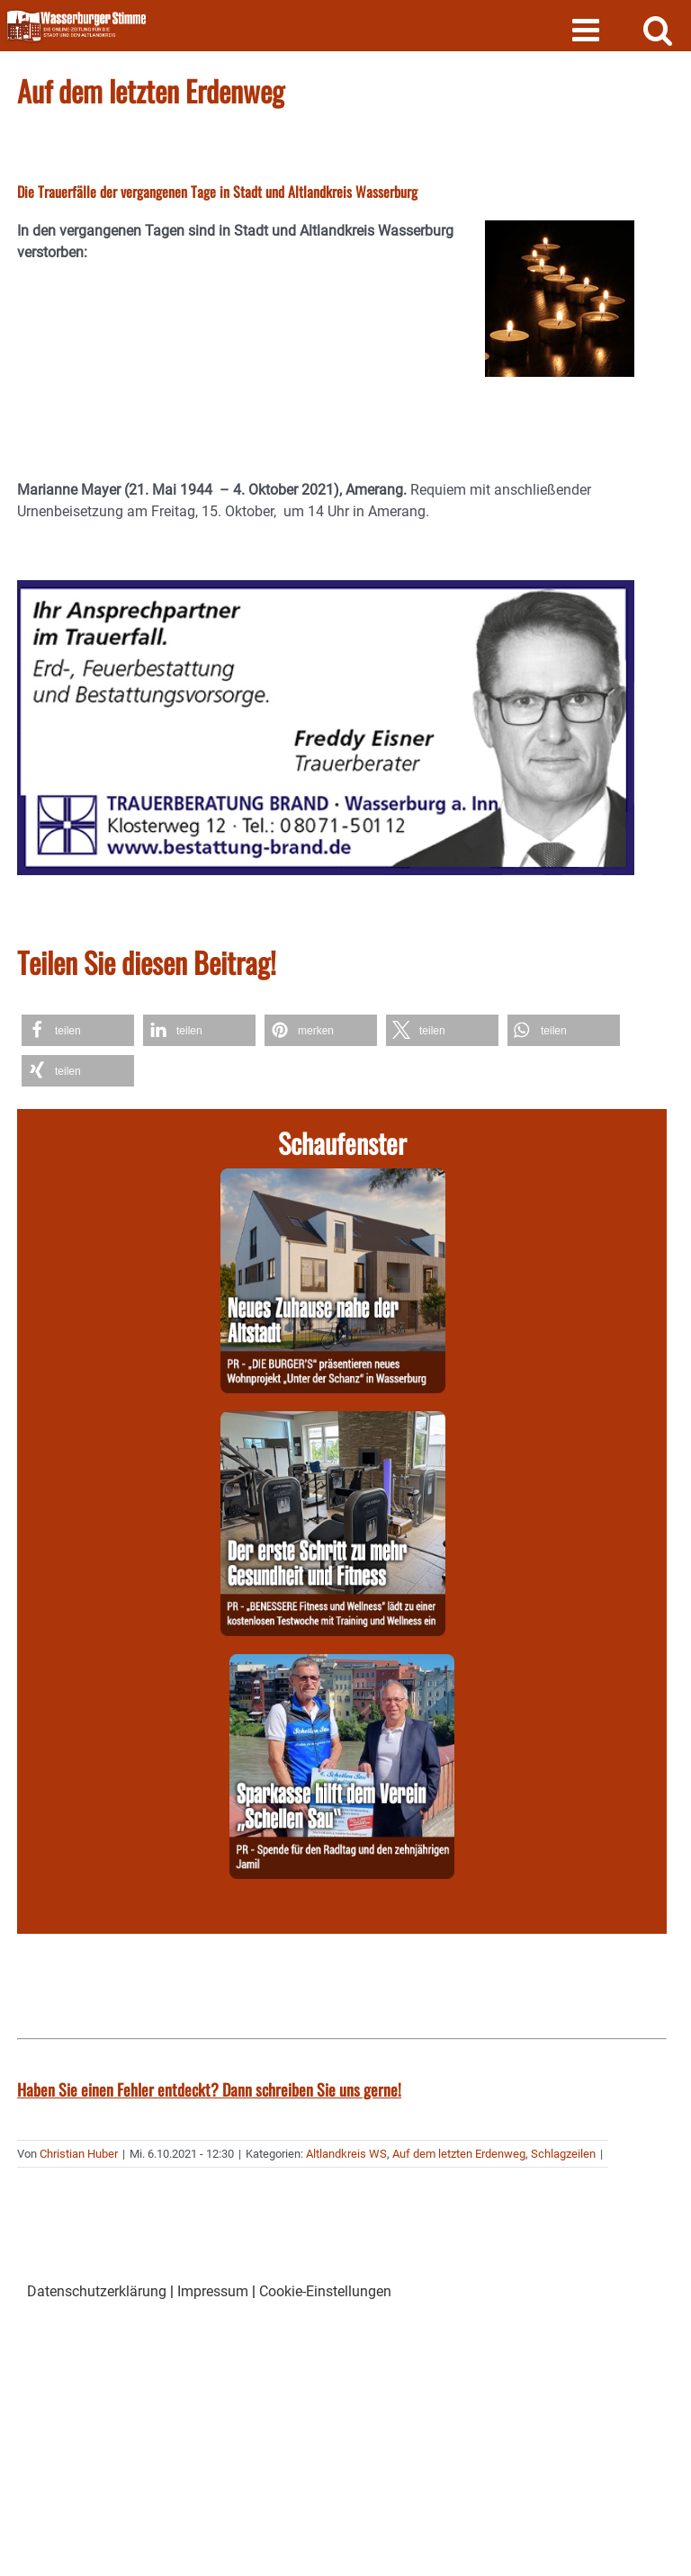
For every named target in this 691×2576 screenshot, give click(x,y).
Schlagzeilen (563, 2153)
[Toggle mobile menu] (588, 29)
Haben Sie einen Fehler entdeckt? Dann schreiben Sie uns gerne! (209, 2089)
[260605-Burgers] (332, 1178)
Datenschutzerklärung (96, 2291)
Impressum (212, 2291)
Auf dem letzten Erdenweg (458, 2153)
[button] (78, 1030)
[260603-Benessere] (332, 1421)
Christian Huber (79, 2153)
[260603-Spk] (341, 1664)
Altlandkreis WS (346, 2153)
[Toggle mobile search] (658, 29)
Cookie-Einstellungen (325, 2291)
